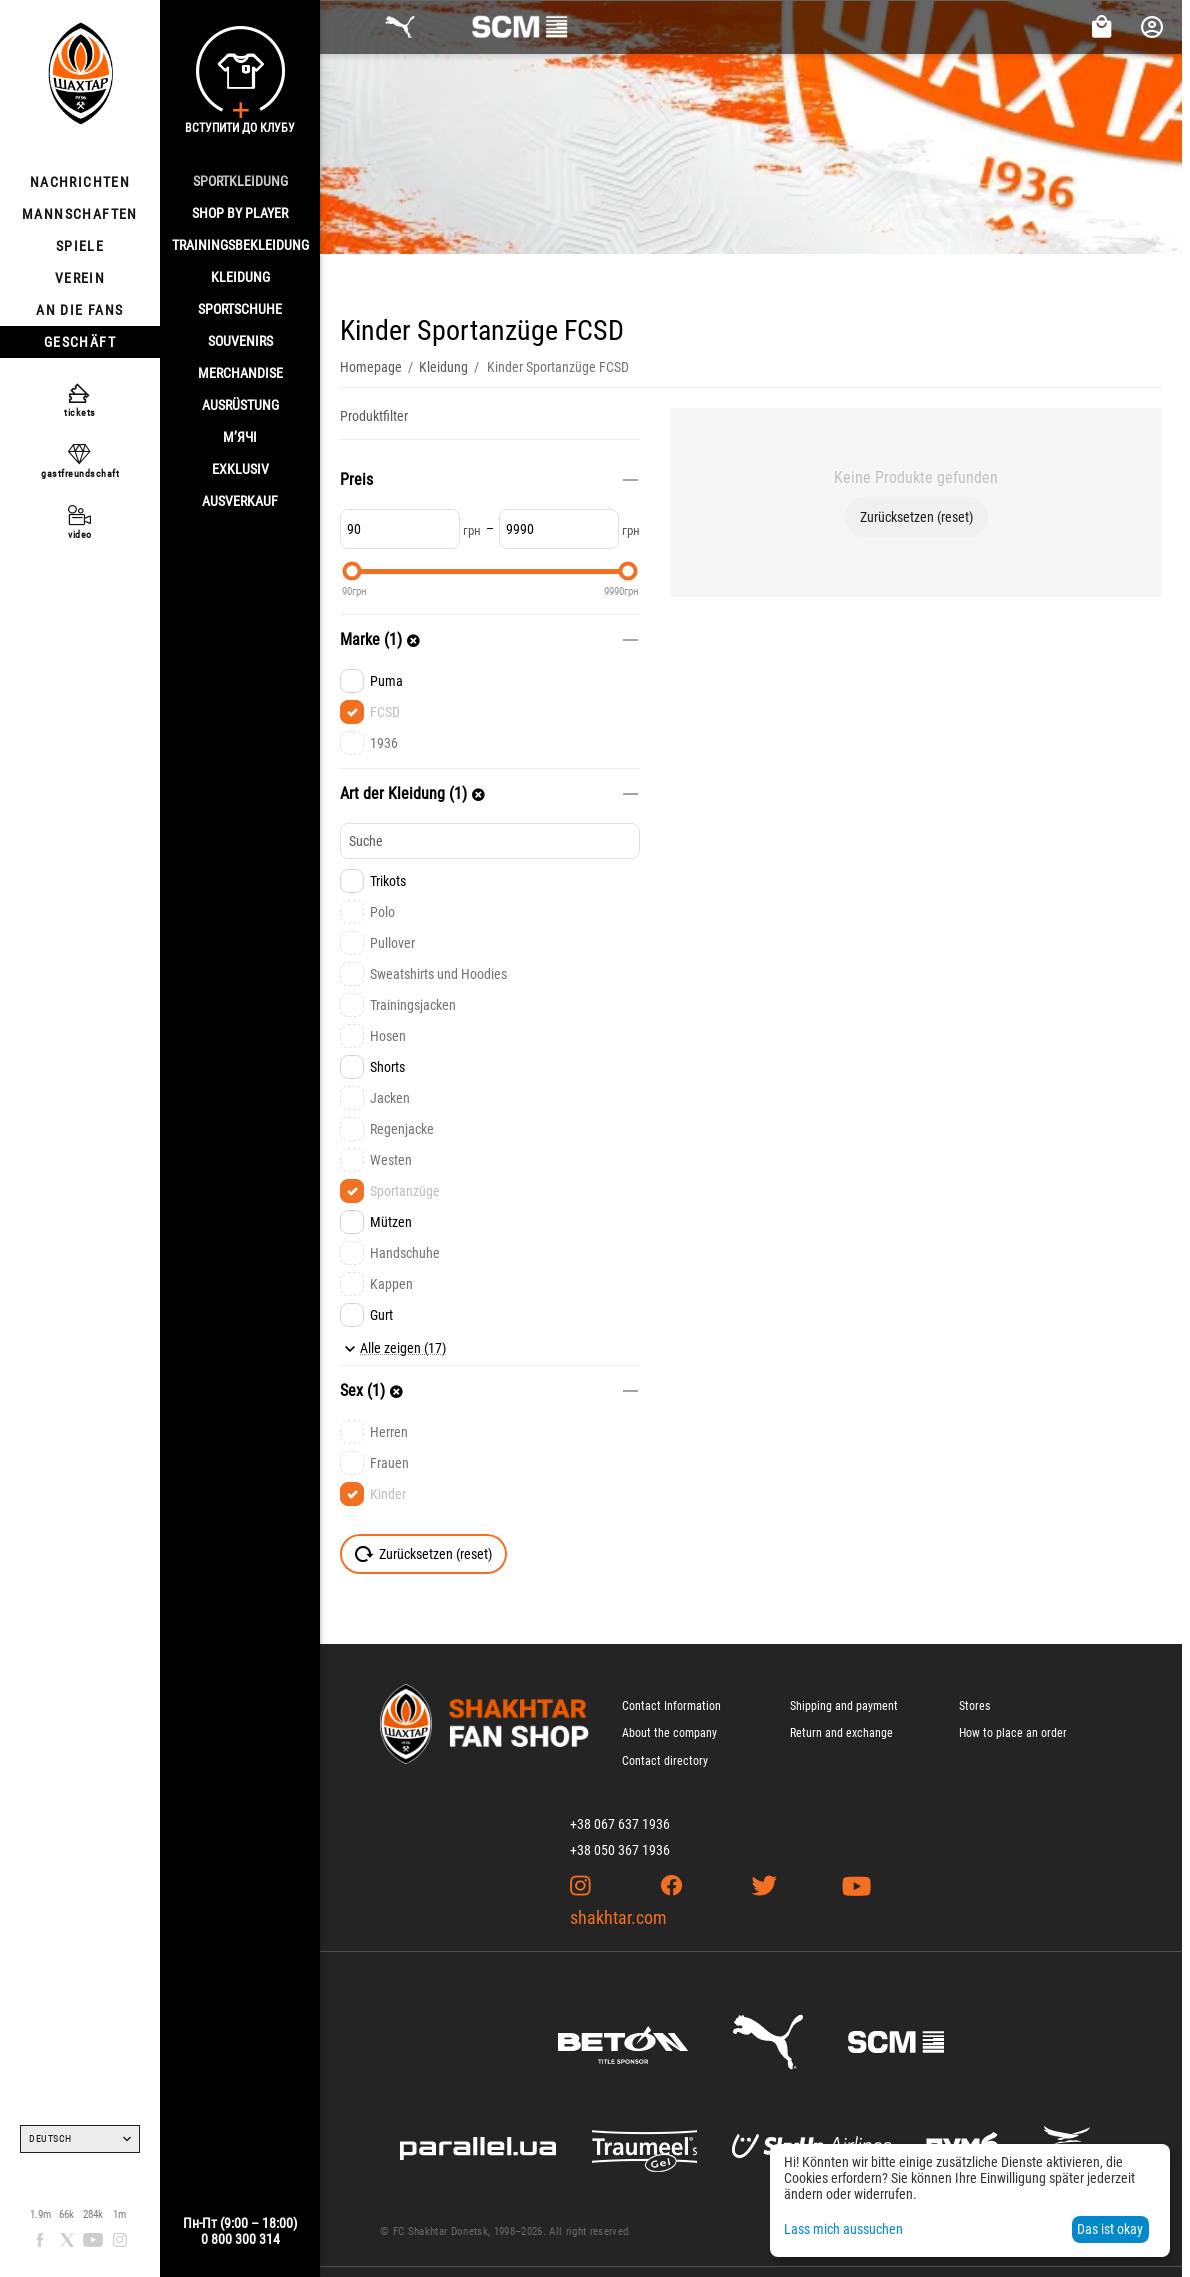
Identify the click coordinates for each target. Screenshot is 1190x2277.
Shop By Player (240, 213)
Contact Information (671, 1706)
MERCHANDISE (240, 373)
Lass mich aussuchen (843, 2229)
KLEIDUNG (240, 277)
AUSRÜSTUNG (240, 405)
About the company (669, 1733)
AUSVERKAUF (240, 501)
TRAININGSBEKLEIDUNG (240, 245)
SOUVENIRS (240, 341)
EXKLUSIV (240, 469)
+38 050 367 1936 (620, 1850)
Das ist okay (1110, 2229)
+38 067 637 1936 (620, 1824)
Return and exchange (841, 1733)
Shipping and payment (844, 1706)
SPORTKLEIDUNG (240, 181)
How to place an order (1013, 1733)
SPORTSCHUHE (240, 309)
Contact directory (665, 1761)
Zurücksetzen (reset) (916, 517)
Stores (974, 1706)
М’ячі (240, 437)
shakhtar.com (618, 1917)
